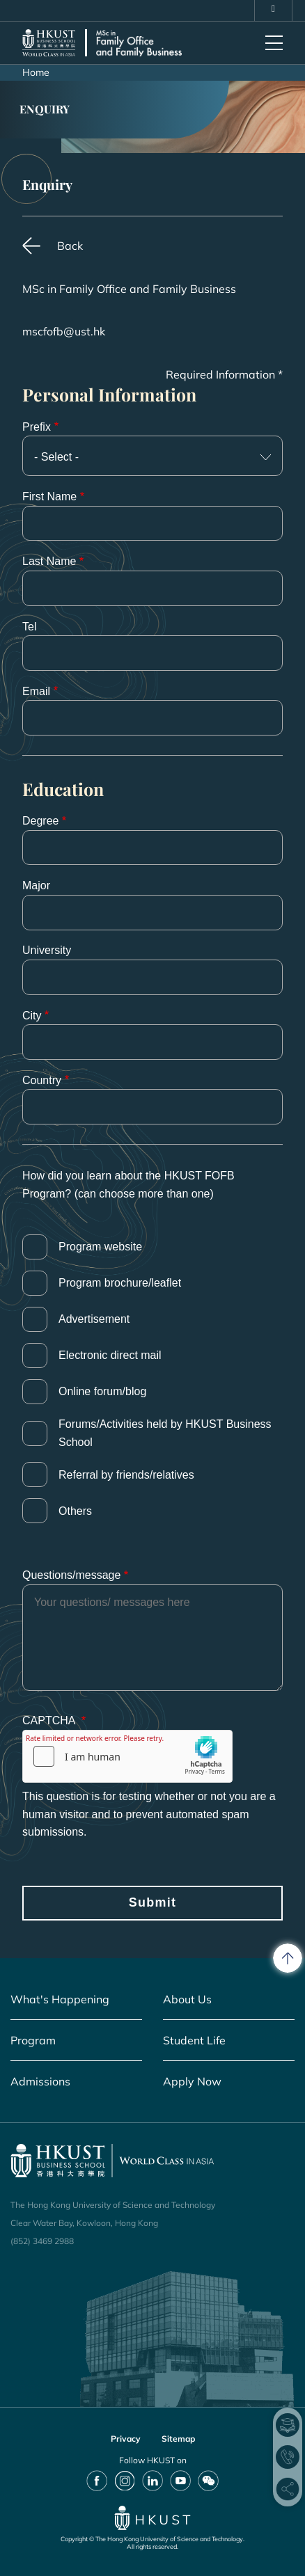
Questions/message (71, 1575)
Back (70, 246)
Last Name (49, 561)
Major (36, 885)
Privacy (126, 2438)
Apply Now (192, 2081)
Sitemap (178, 2438)
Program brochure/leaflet (119, 1283)
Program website (100, 1247)
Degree (40, 821)
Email (36, 691)
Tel (29, 627)
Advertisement (94, 1319)
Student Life (194, 2040)
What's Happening (59, 1999)
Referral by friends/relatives (126, 1475)
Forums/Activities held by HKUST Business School (165, 1433)
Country (41, 1080)
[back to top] (287, 1958)
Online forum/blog (102, 1391)
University (46, 950)
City (32, 1015)
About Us (187, 1999)
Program (33, 2040)
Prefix (36, 427)
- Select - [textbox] (56, 457)
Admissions (40, 2081)
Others (75, 1511)
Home (35, 72)
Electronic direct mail (110, 1355)
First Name (49, 496)
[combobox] (152, 456)
